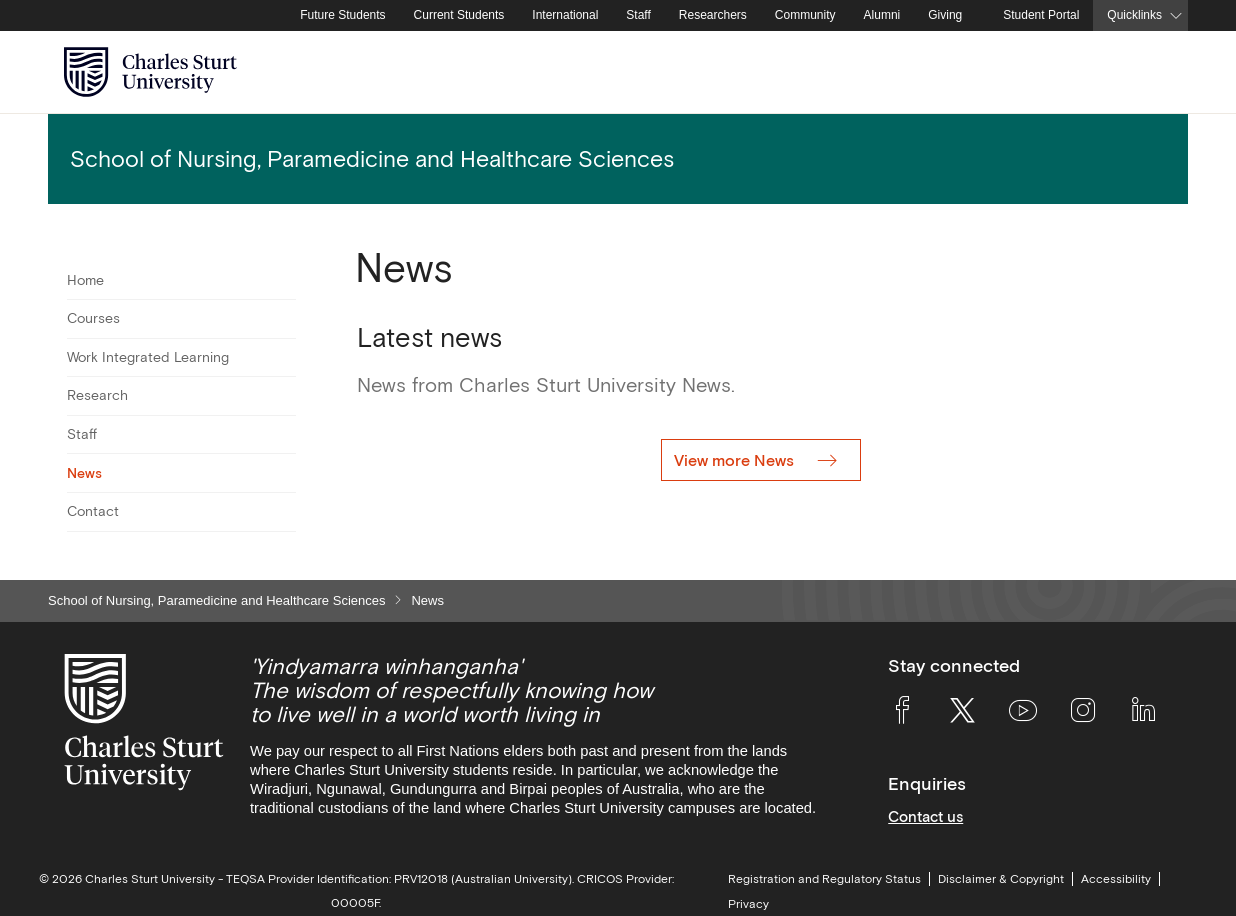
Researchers (713, 15)
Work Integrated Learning (148, 357)
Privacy (748, 904)
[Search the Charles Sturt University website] (1149, 72)
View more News (736, 460)
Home (85, 280)
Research (97, 395)
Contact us (925, 816)
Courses (93, 318)
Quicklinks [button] (1134, 15)
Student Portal (1041, 15)
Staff (638, 15)
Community (805, 15)
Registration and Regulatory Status (824, 879)
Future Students (342, 15)
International (565, 15)
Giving (945, 15)
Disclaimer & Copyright (1001, 879)
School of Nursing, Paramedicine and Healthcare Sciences (216, 600)
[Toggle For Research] (283, 396)
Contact (93, 511)
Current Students (459, 15)
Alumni (882, 15)
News (84, 473)
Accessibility (1116, 879)
